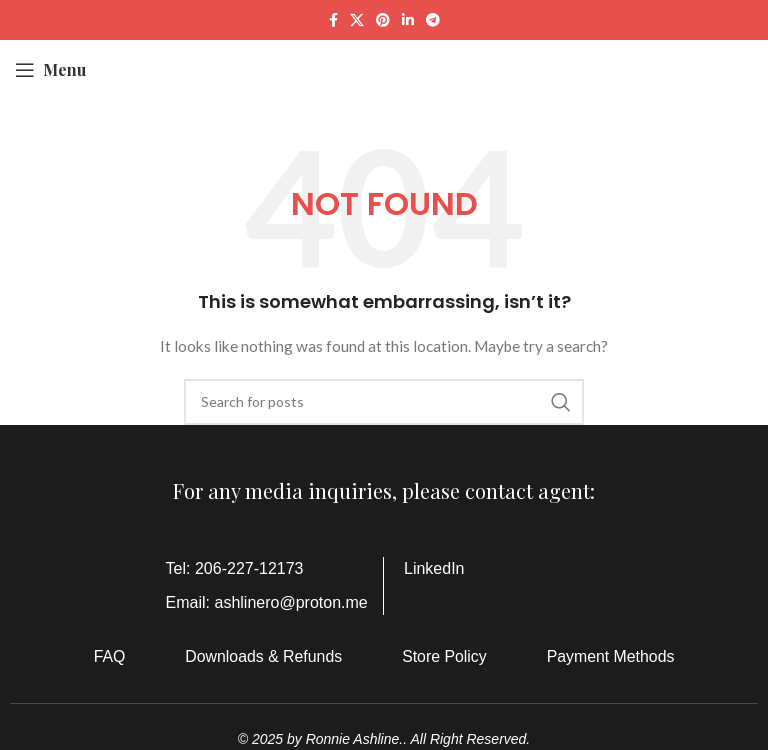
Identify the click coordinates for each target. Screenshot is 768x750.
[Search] (384, 402)
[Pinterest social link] (383, 20)
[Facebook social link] (333, 20)
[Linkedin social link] (408, 20)
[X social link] (357, 20)
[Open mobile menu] (50, 70)
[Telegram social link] (433, 20)
